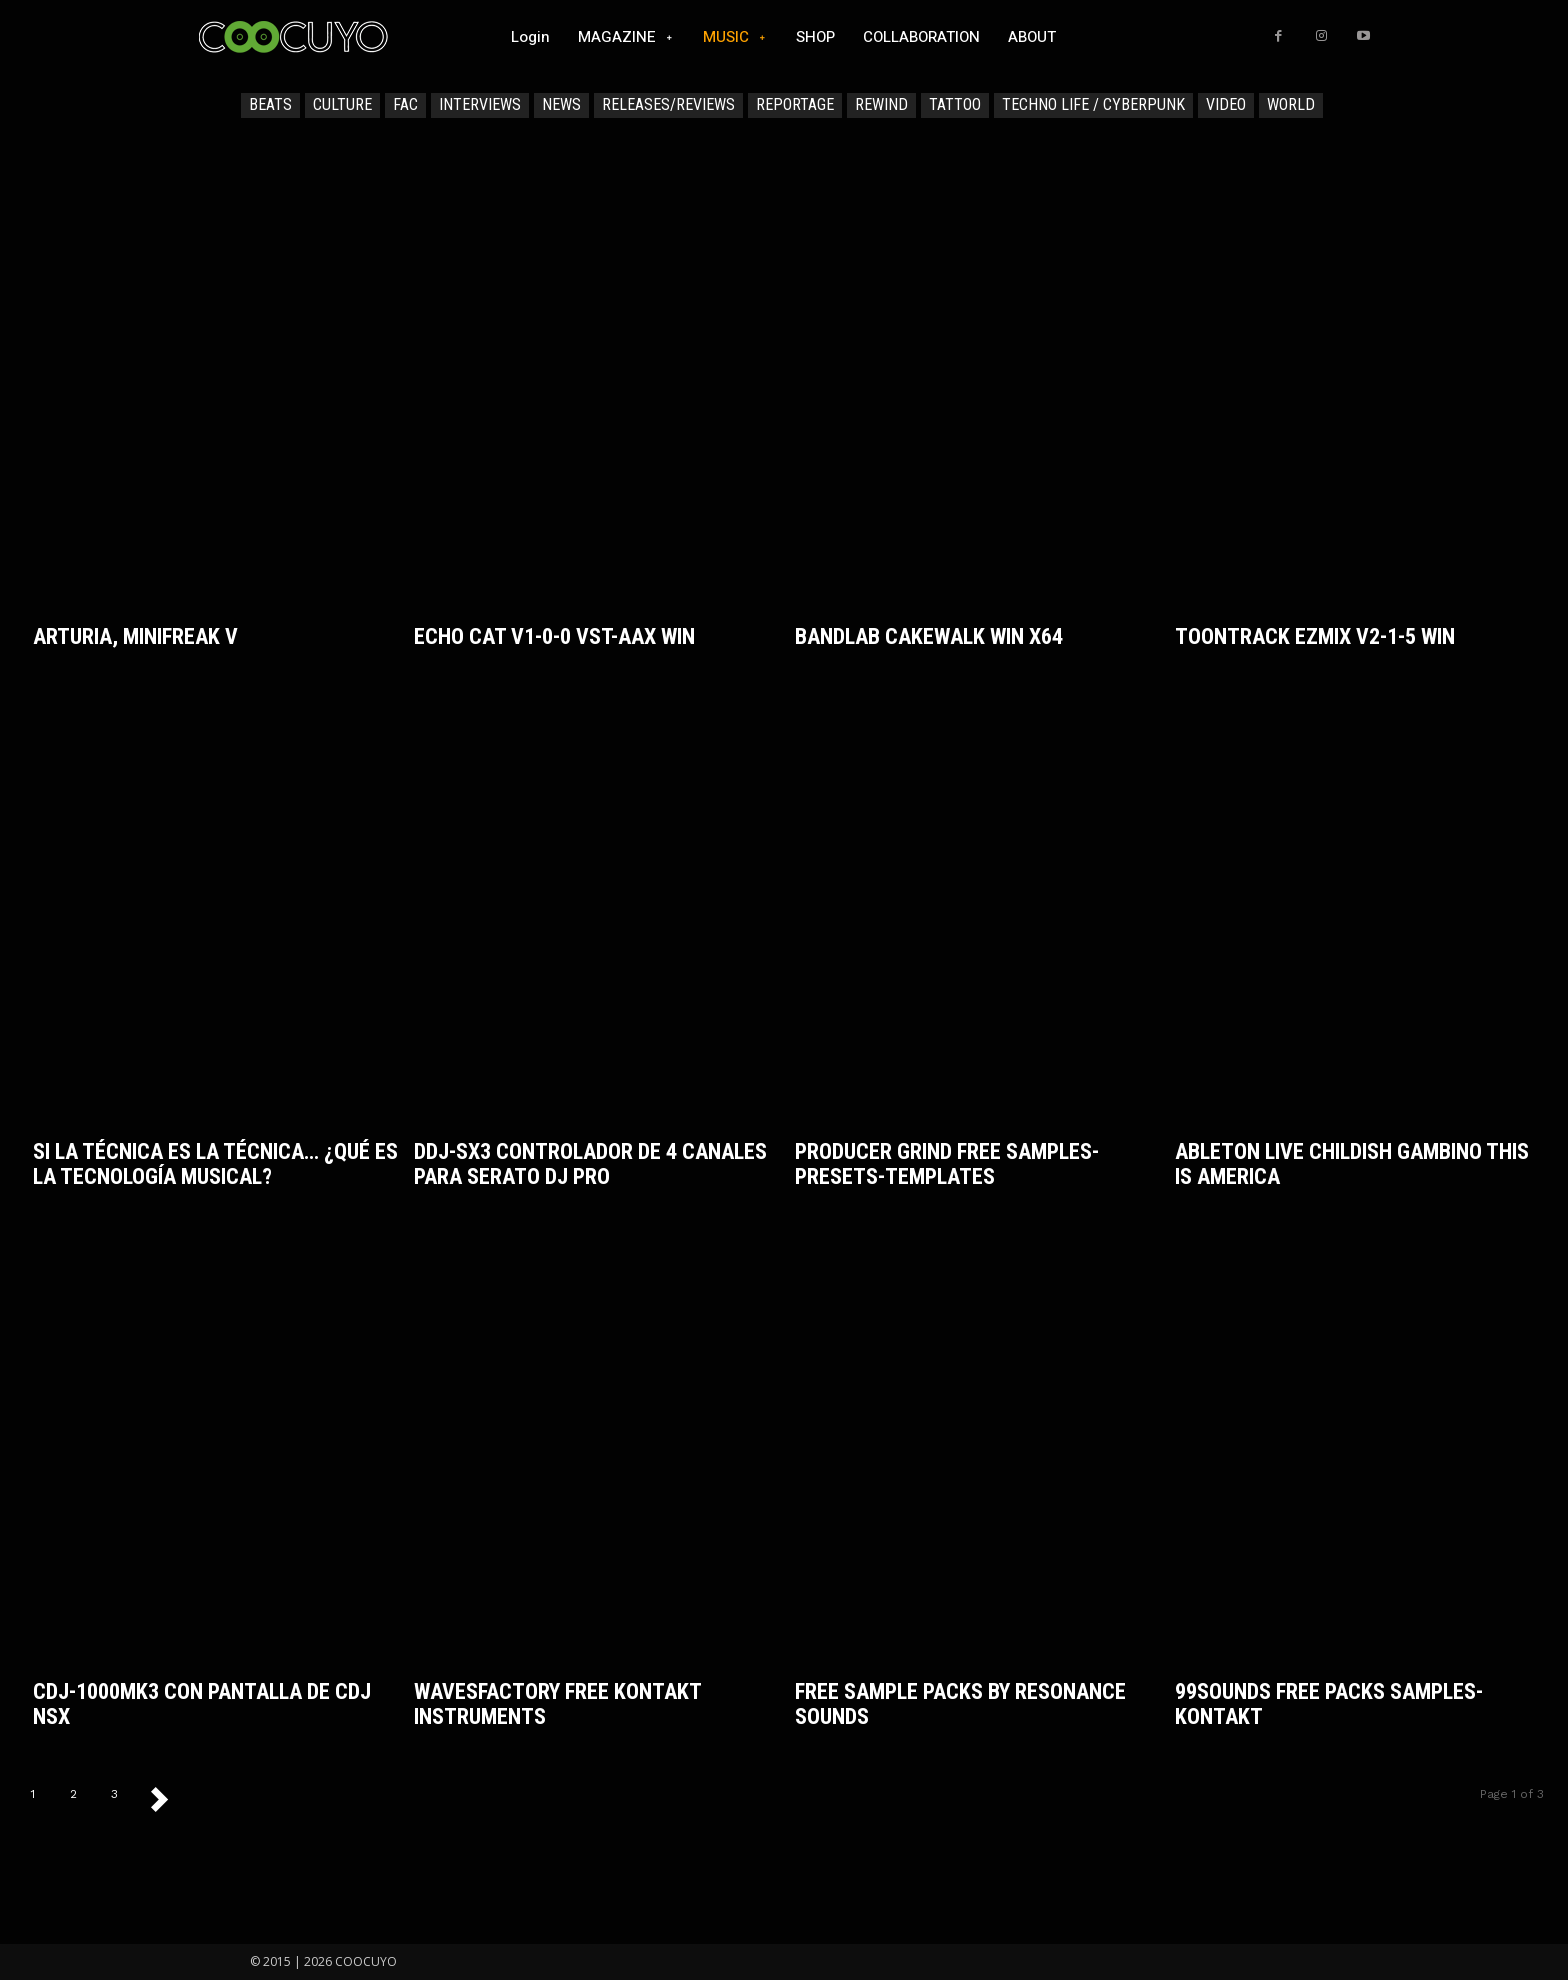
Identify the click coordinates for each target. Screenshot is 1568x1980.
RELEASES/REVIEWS (668, 105)
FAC (405, 105)
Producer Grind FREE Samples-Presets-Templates (947, 1164)
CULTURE (342, 105)
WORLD (1291, 105)
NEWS (561, 105)
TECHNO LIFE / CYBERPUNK (1093, 105)
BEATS (270, 105)
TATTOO (955, 105)
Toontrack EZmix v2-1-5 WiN (1315, 636)
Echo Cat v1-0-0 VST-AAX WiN (554, 636)
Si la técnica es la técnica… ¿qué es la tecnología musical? (215, 1164)
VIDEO (1226, 105)
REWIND (881, 105)
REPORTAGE (795, 105)
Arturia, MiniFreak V (135, 636)
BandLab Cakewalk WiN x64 (929, 636)
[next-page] (168, 1798)
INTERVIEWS (480, 105)
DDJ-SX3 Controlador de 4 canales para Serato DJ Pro (590, 1164)
